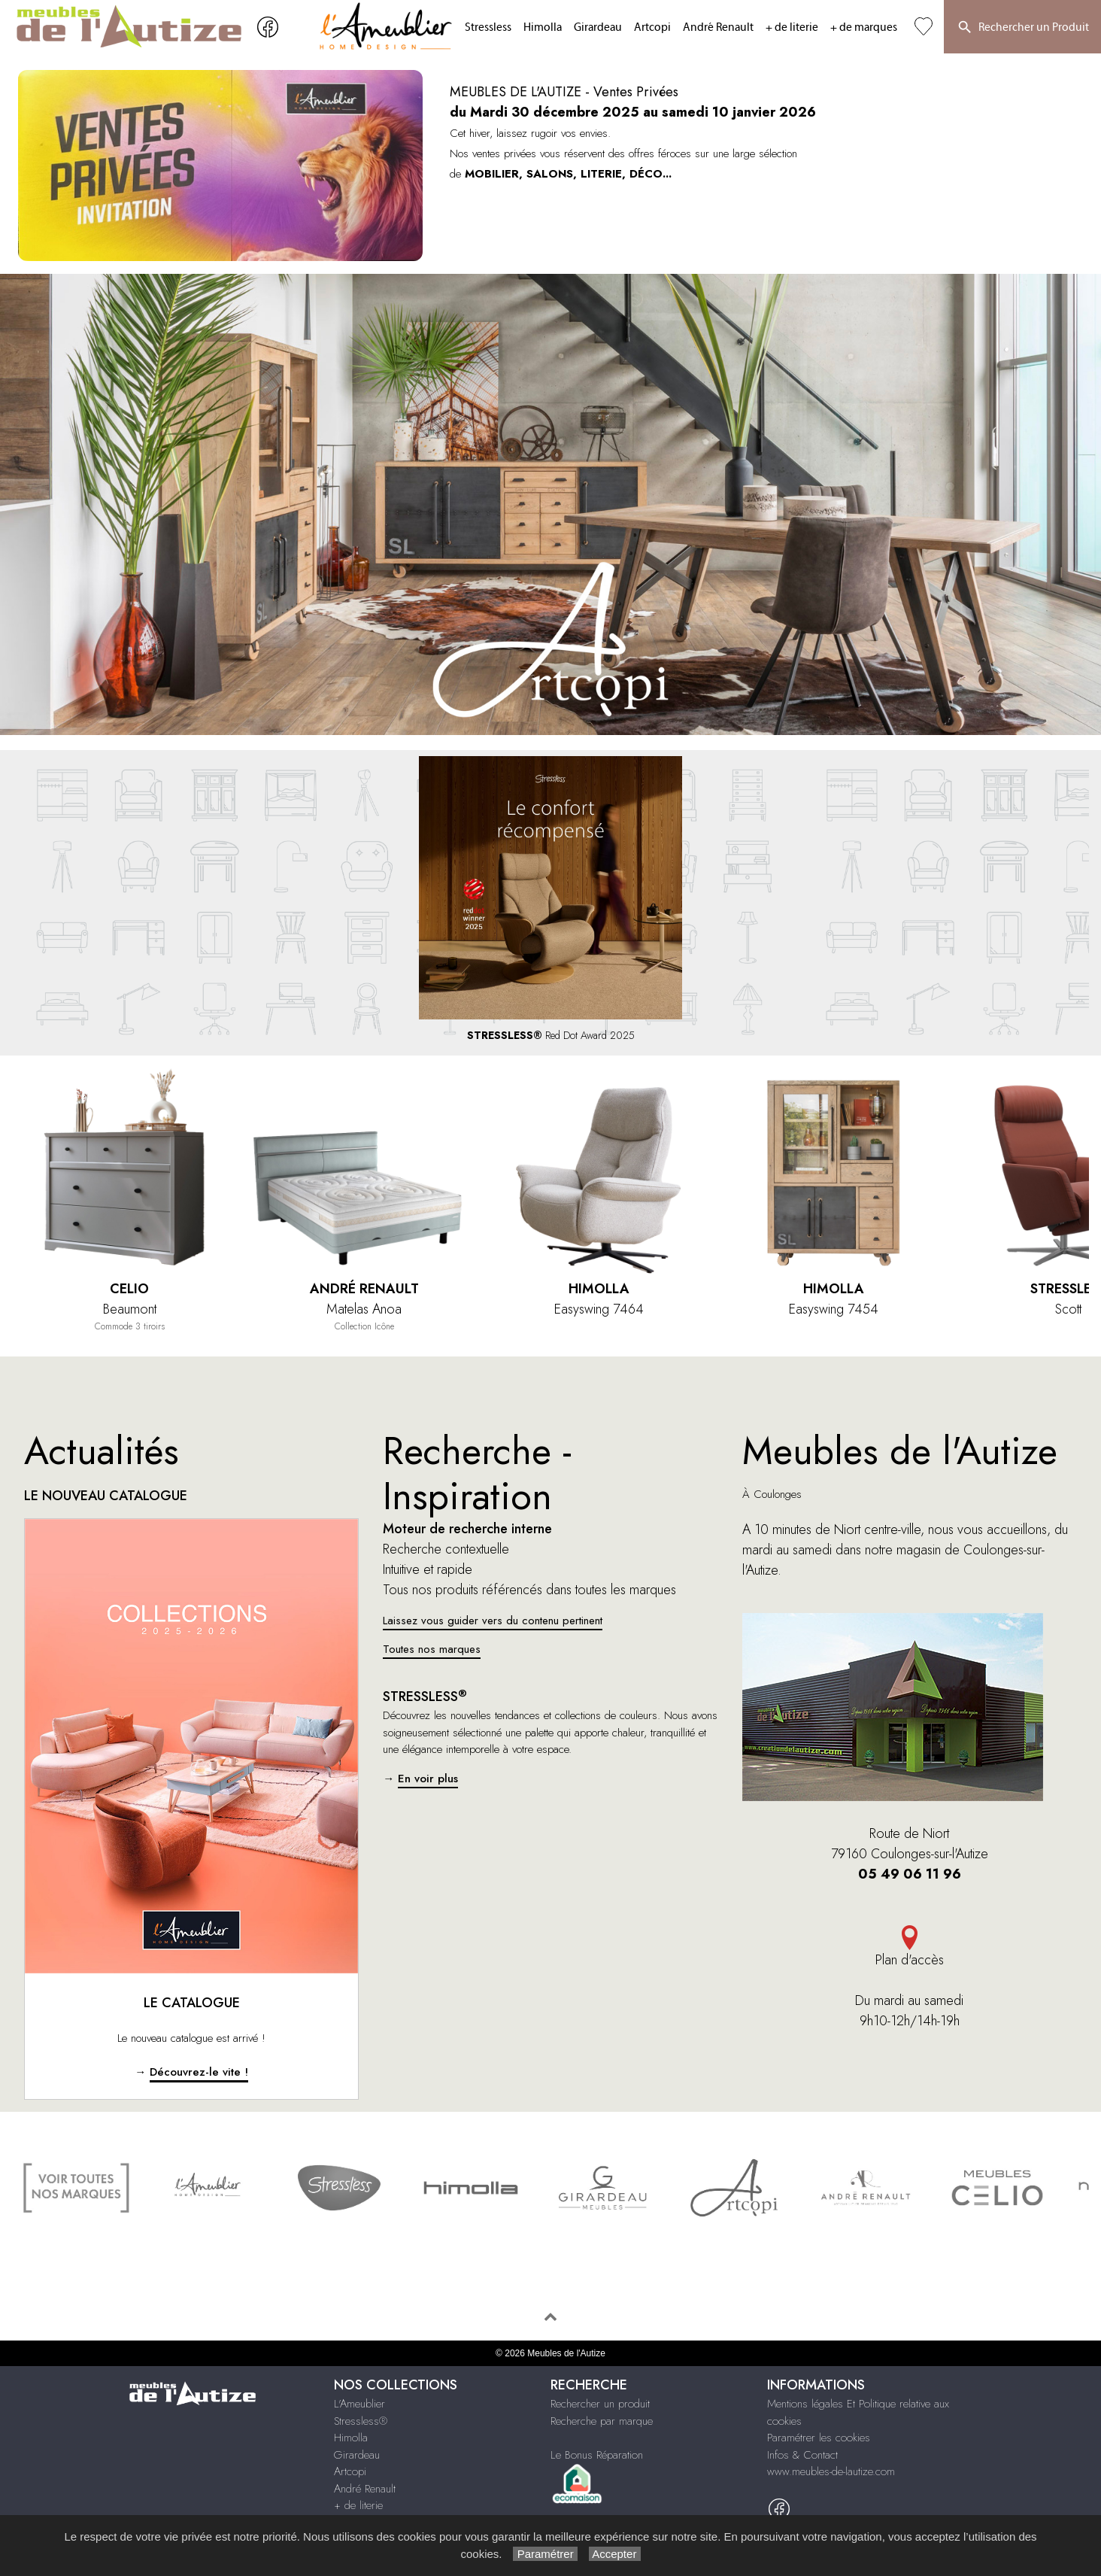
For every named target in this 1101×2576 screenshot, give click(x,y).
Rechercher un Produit (1022, 28)
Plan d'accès (909, 1947)
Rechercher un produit (600, 2403)
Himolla (542, 27)
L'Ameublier (359, 2403)
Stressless (488, 27)
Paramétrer (545, 2553)
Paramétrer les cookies (818, 2437)
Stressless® (360, 2421)
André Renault (718, 27)
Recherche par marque (601, 2421)
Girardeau (598, 27)
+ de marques (863, 27)
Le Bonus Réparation (596, 2455)
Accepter (615, 2553)
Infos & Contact (802, 2455)
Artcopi (652, 27)
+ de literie (792, 27)
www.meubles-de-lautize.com (831, 2471)
